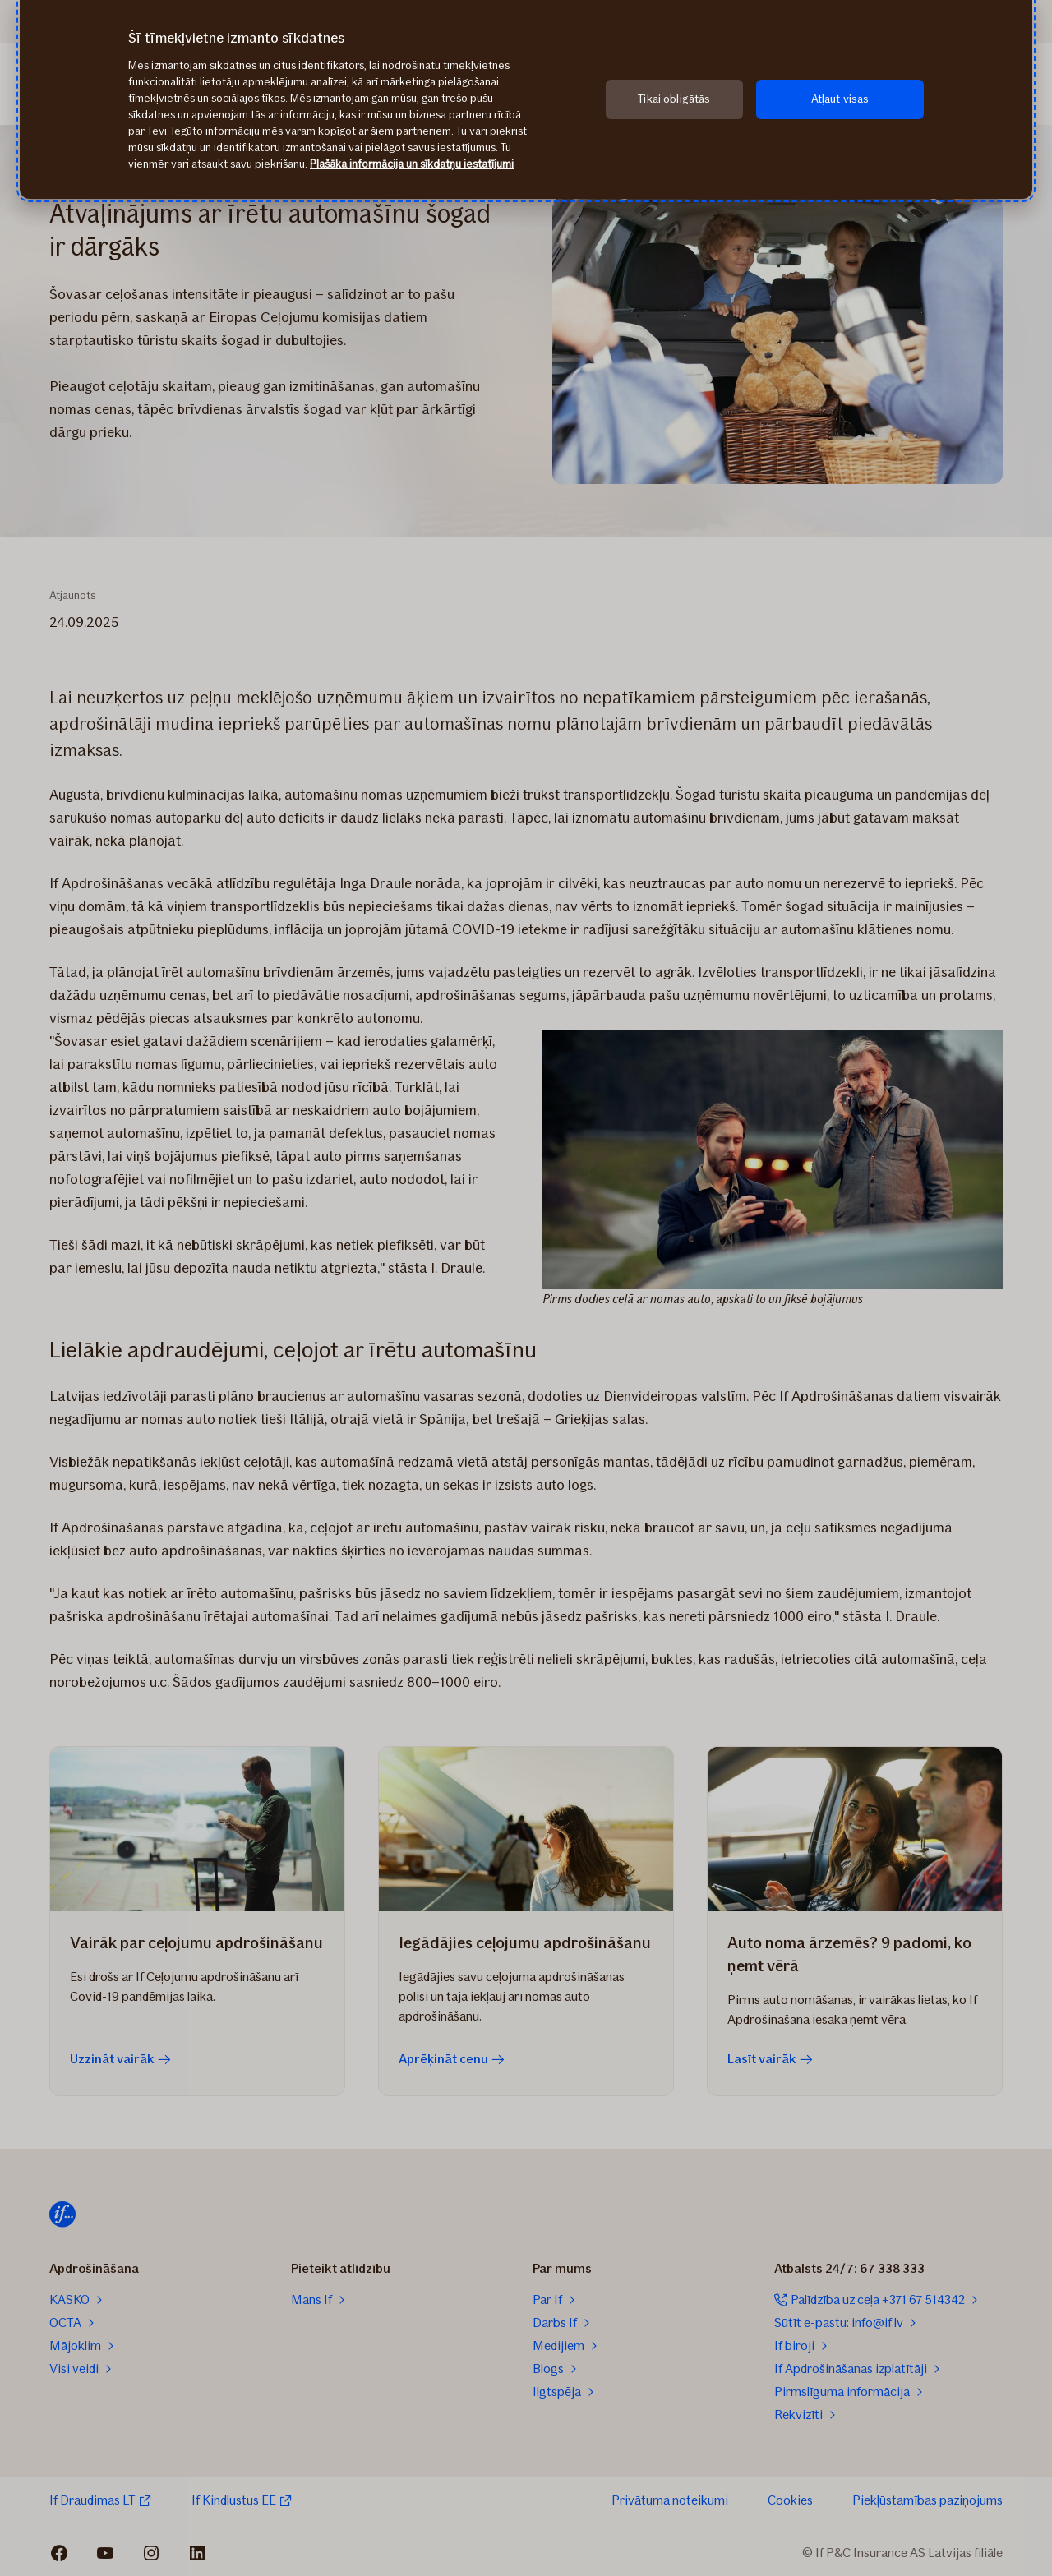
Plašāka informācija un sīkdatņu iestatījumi (412, 164)
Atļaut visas (840, 99)
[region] (526, 99)
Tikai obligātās (674, 99)
